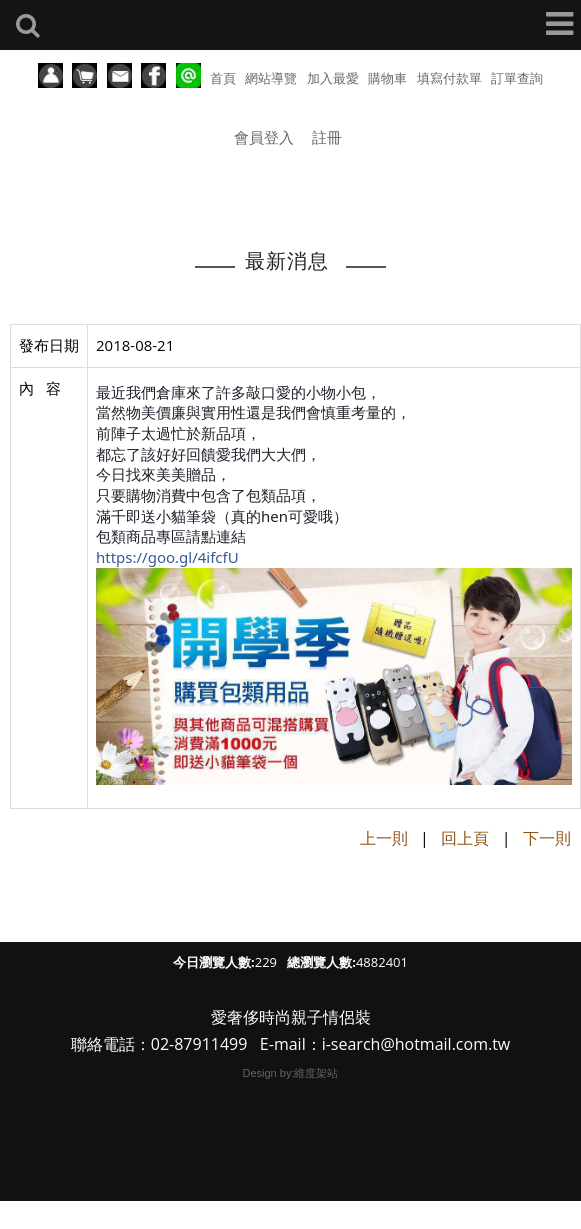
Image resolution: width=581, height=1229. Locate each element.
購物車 (387, 78)
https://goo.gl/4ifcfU (167, 557)
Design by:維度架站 (291, 1073)
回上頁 (465, 838)
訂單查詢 (517, 78)
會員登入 (264, 137)
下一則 (547, 838)
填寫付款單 (449, 78)
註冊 (327, 137)
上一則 (384, 838)
